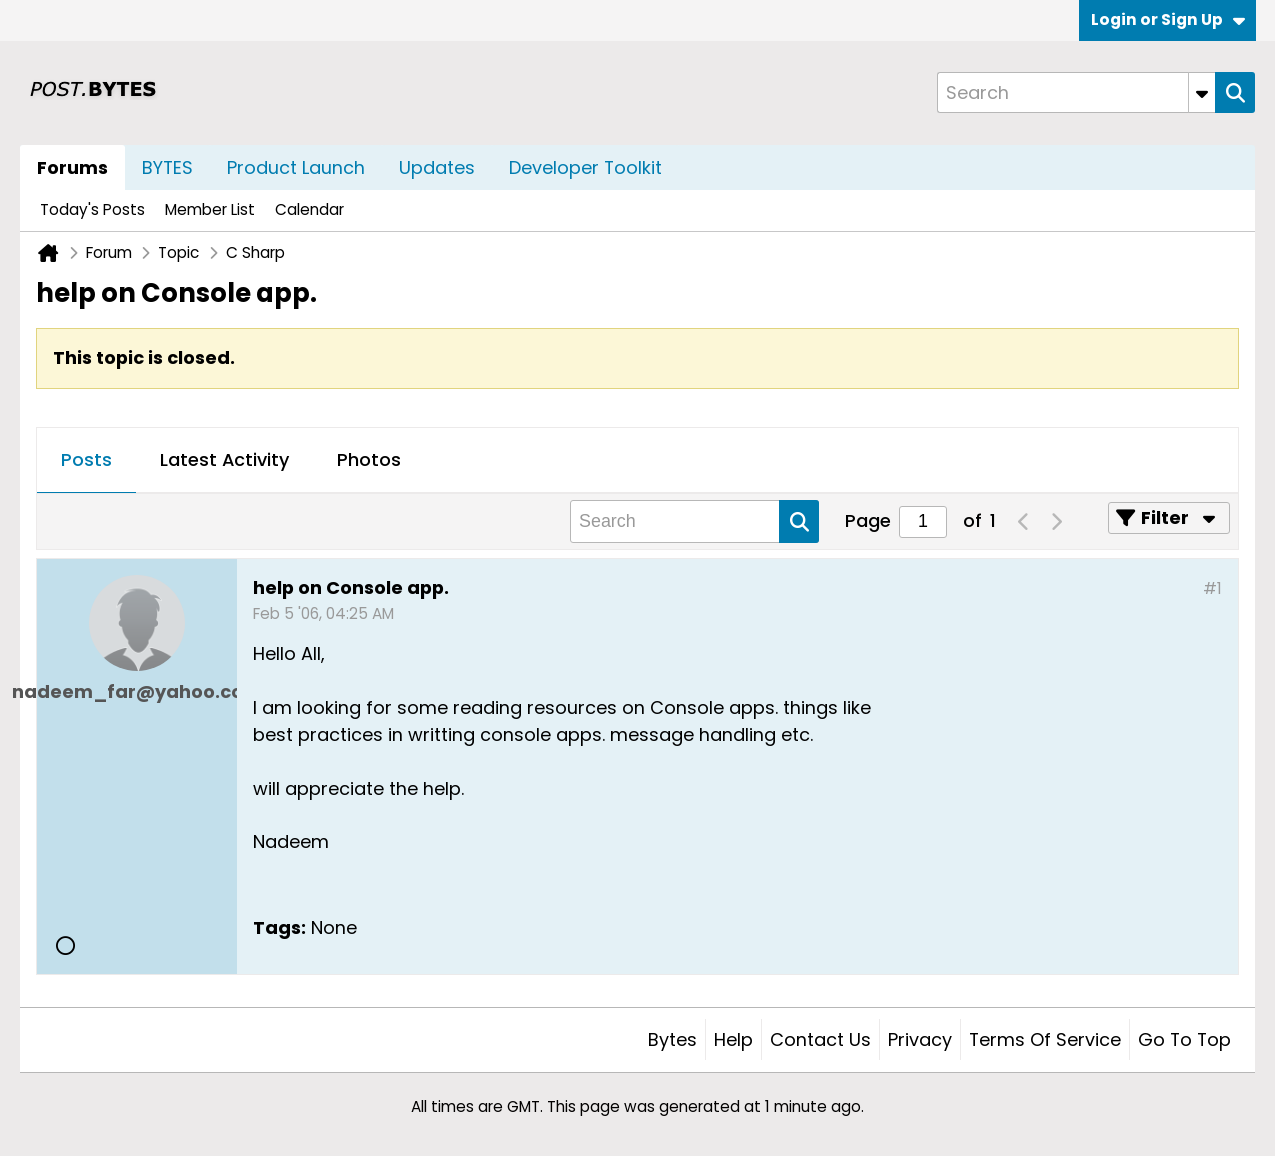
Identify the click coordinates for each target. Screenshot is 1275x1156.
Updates (437, 167)
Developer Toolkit (585, 167)
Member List (210, 209)
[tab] (86, 461)
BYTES (167, 167)
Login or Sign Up (1168, 19)
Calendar (309, 209)
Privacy (920, 1039)
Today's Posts (92, 209)
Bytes (672, 1039)
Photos (369, 459)
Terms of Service (1045, 1039)
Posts (86, 459)
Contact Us (820, 1039)
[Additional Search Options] (1202, 92)
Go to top (1184, 1039)
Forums (72, 167)
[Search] (1076, 92)
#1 (1212, 588)
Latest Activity (224, 459)
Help (733, 1039)
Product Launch (296, 167)
